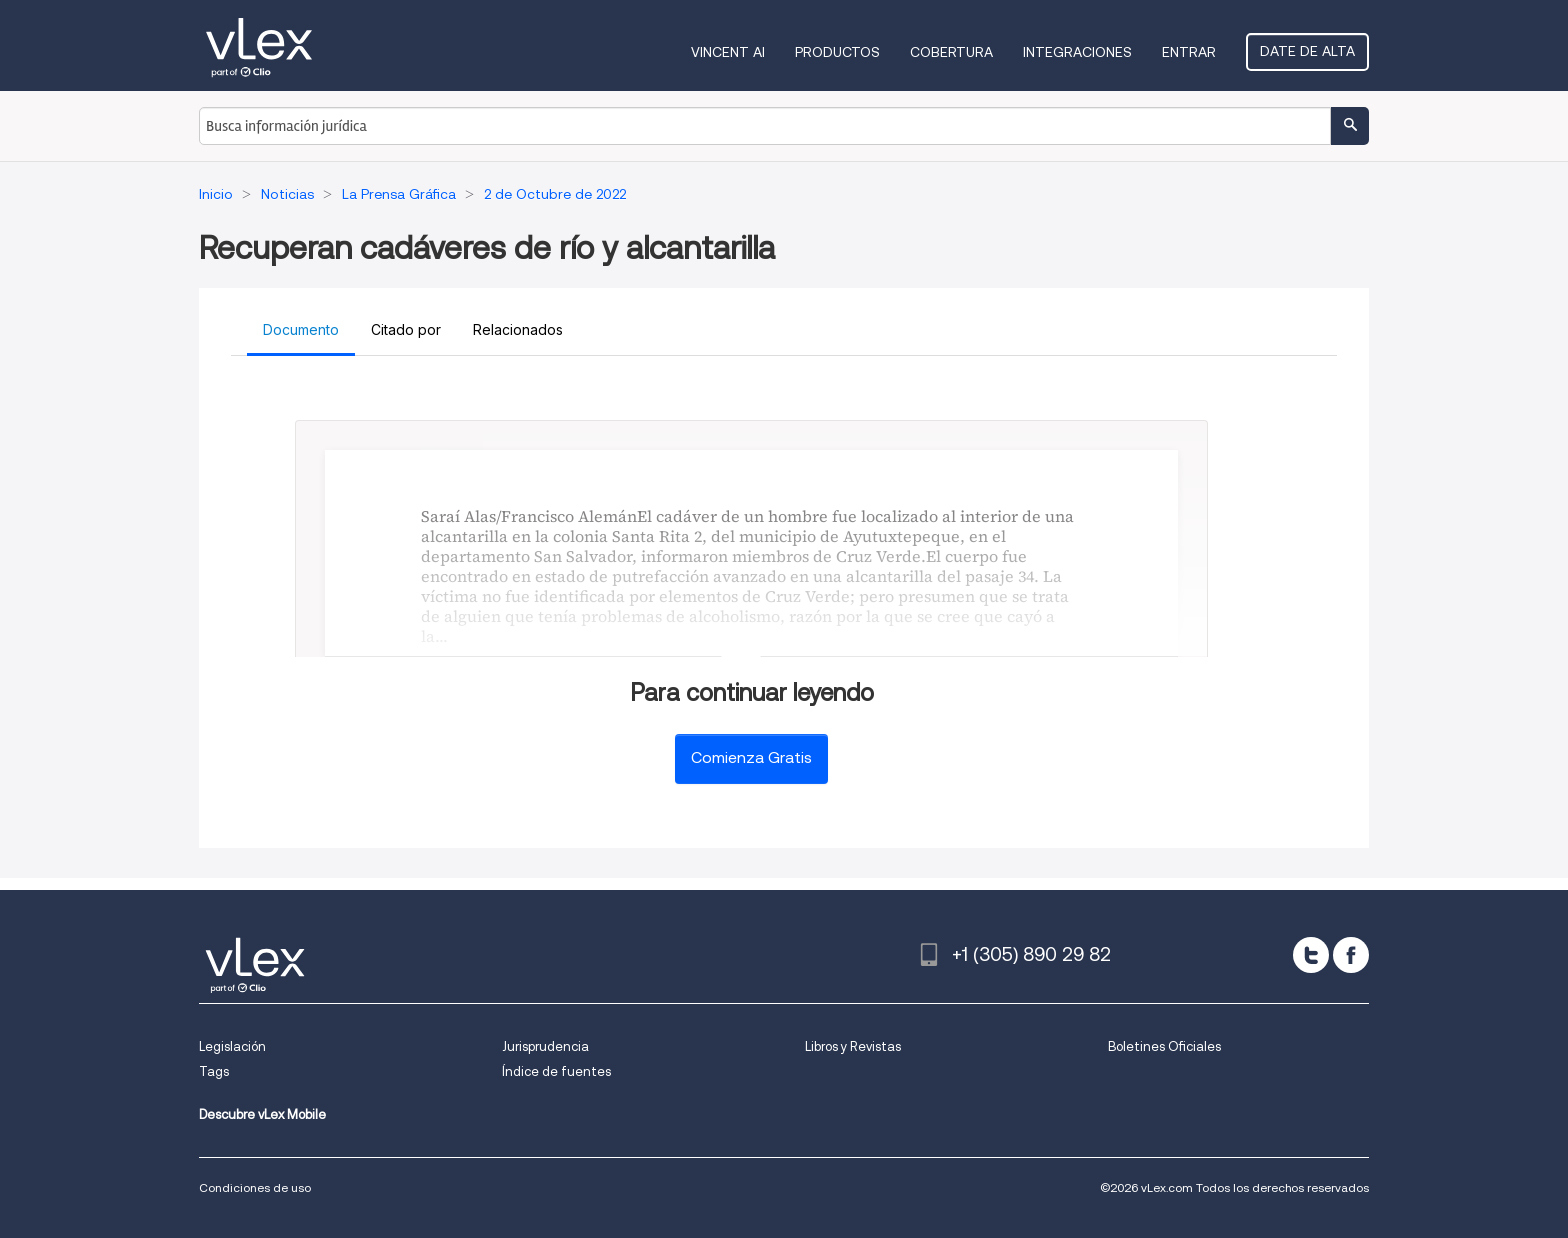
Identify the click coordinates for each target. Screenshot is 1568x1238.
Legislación (232, 1046)
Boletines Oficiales (1164, 1046)
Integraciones (1077, 52)
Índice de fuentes (556, 1071)
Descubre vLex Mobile (262, 1114)
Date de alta (1307, 51)
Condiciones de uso (255, 1187)
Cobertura (951, 52)
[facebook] (1351, 955)
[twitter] (1311, 955)
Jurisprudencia (545, 1046)
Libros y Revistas (853, 1046)
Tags (214, 1071)
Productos (837, 52)
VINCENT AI (728, 52)
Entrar (1189, 52)
